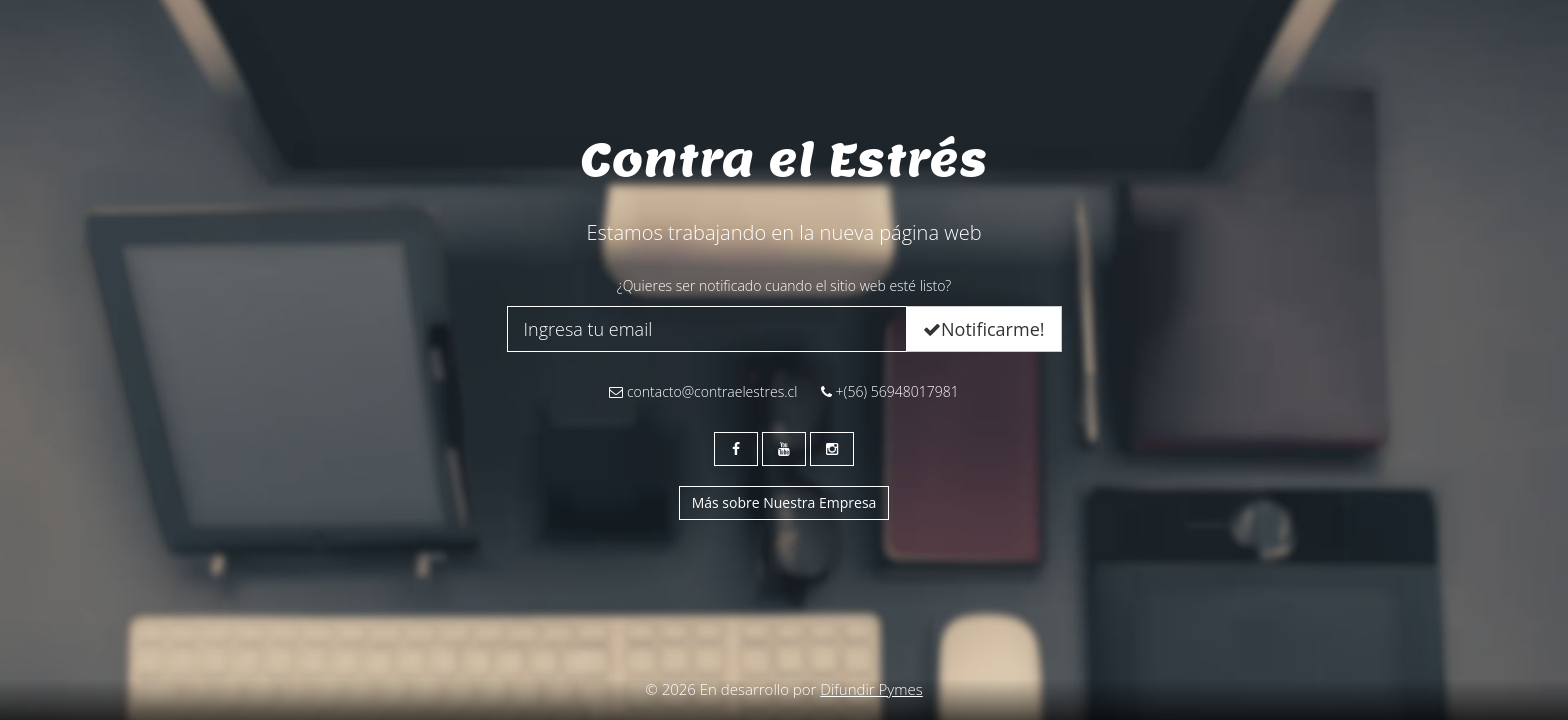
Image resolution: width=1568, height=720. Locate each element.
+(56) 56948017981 (890, 391)
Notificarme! (983, 329)
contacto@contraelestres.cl (703, 391)
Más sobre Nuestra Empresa (784, 502)
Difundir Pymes (871, 689)
